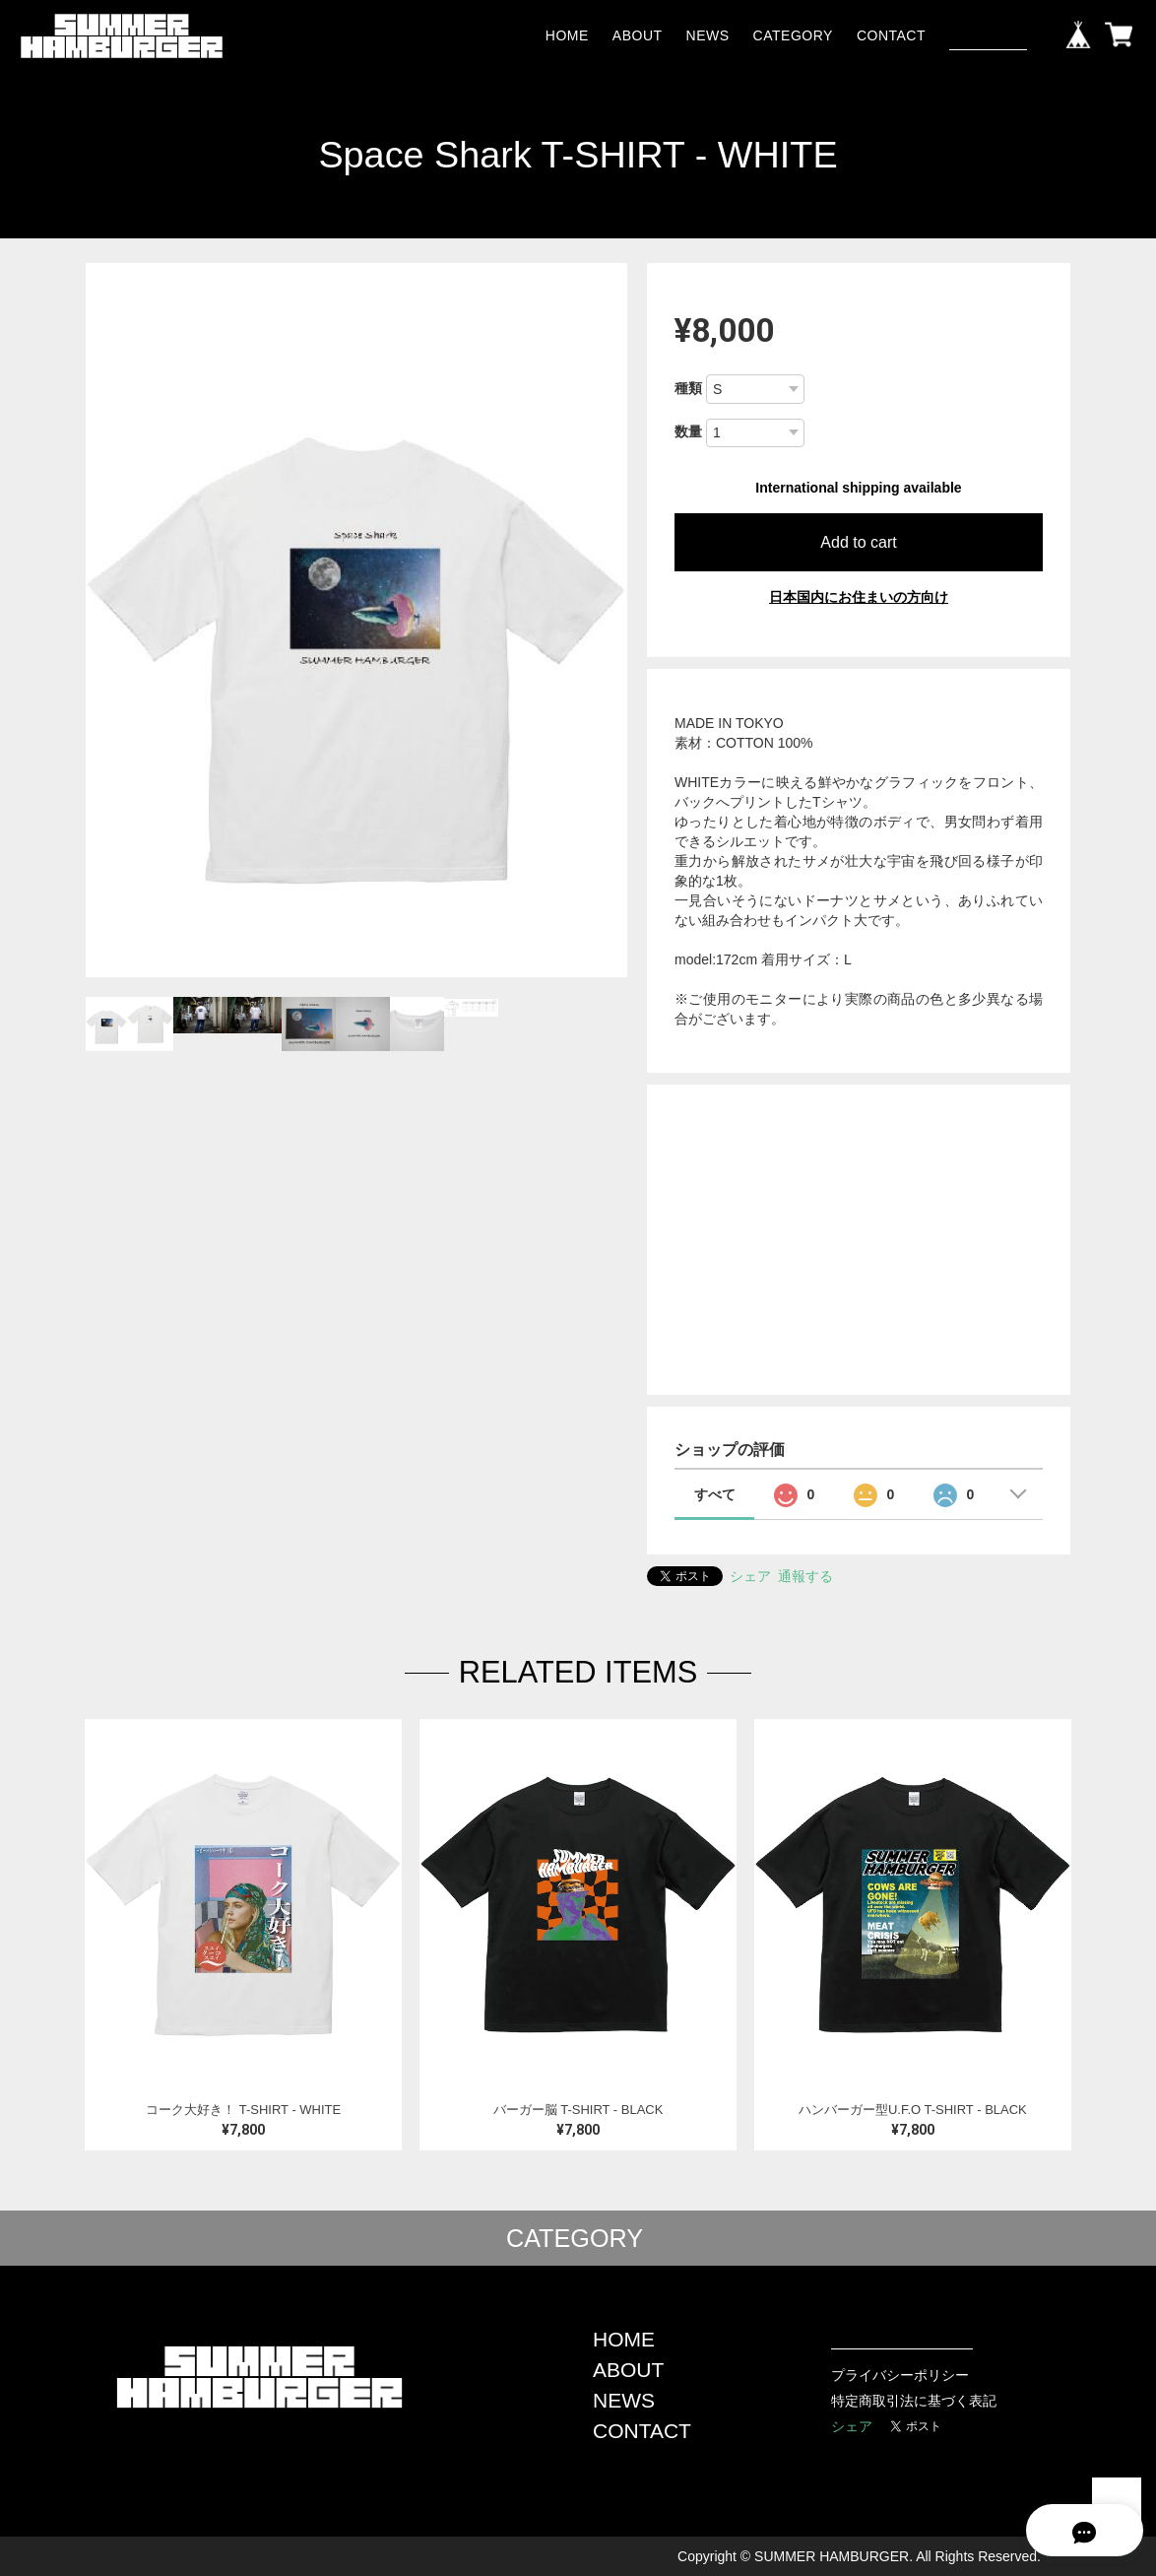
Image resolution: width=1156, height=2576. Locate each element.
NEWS (708, 35)
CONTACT (891, 35)
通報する (805, 1576)
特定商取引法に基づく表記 (913, 2401)
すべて (715, 1494)
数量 (688, 431)
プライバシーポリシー (900, 2375)
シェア (750, 1576)
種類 (688, 388)
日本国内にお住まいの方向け (858, 597)
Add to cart (858, 542)
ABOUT (637, 35)
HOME (567, 35)
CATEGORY (793, 35)
